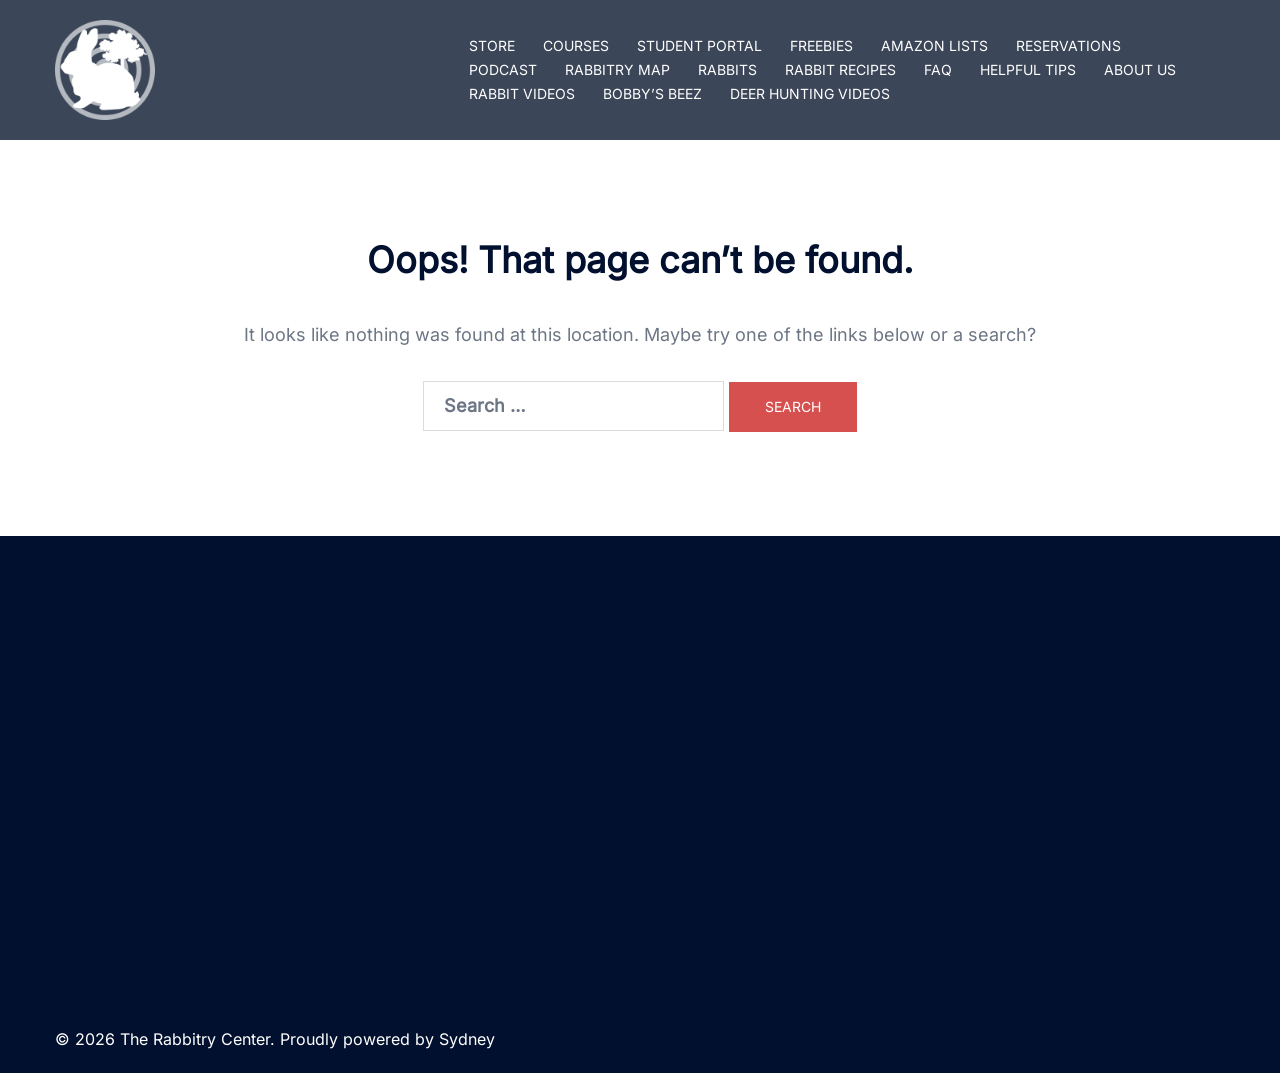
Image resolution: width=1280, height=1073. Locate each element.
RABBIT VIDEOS (522, 93)
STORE (492, 45)
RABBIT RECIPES (840, 69)
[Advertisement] (640, 771)
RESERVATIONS (1068, 45)
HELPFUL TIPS (1028, 69)
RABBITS (727, 69)
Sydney (467, 1039)
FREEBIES (821, 45)
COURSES (576, 45)
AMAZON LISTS (934, 45)
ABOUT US (1140, 69)
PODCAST (503, 69)
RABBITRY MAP (617, 69)
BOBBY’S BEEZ (652, 93)
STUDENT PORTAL (699, 45)
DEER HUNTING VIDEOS (810, 93)
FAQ (938, 69)
